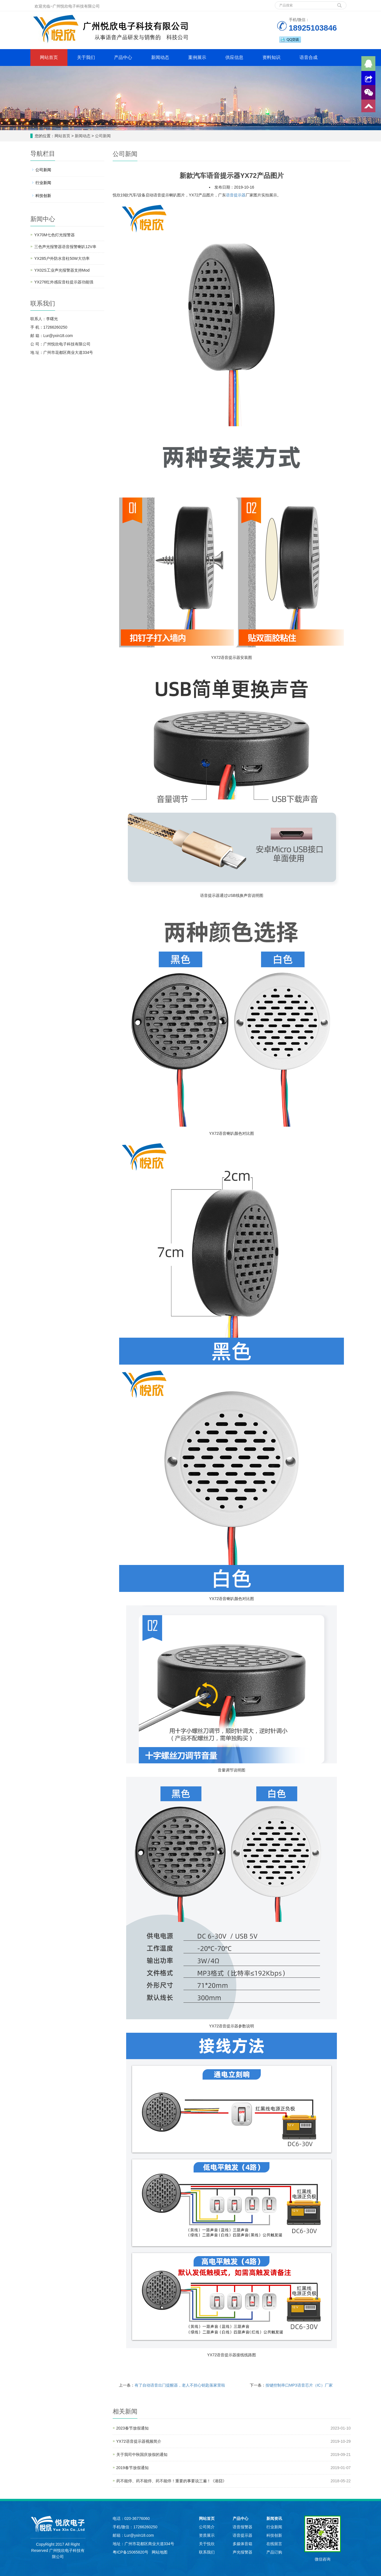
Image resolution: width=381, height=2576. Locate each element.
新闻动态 (160, 57)
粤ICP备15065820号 (131, 2552)
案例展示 (197, 57)
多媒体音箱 (242, 2543)
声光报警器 (242, 2552)
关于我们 (86, 57)
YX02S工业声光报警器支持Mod (62, 270)
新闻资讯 (274, 2518)
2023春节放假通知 (132, 2428)
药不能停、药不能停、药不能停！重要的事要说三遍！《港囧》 (171, 2481)
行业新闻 (43, 182)
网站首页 (49, 57)
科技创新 (43, 195)
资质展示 (207, 2535)
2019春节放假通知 (132, 2467)
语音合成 (309, 57)
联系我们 (207, 2552)
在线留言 (274, 2543)
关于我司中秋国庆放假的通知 (141, 2454)
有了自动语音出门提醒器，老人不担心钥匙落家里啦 (180, 2385)
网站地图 (159, 2552)
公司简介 (207, 2527)
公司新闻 (102, 136)
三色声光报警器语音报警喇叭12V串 (65, 246)
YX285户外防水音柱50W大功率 (62, 258)
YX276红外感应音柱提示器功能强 (63, 282)
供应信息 (234, 57)
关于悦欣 (207, 2543)
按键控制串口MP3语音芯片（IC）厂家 (299, 2385)
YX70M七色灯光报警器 (54, 235)
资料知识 (271, 57)
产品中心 (123, 57)
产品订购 (274, 2552)
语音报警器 (242, 2527)
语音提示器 (236, 195)
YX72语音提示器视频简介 (138, 2441)
